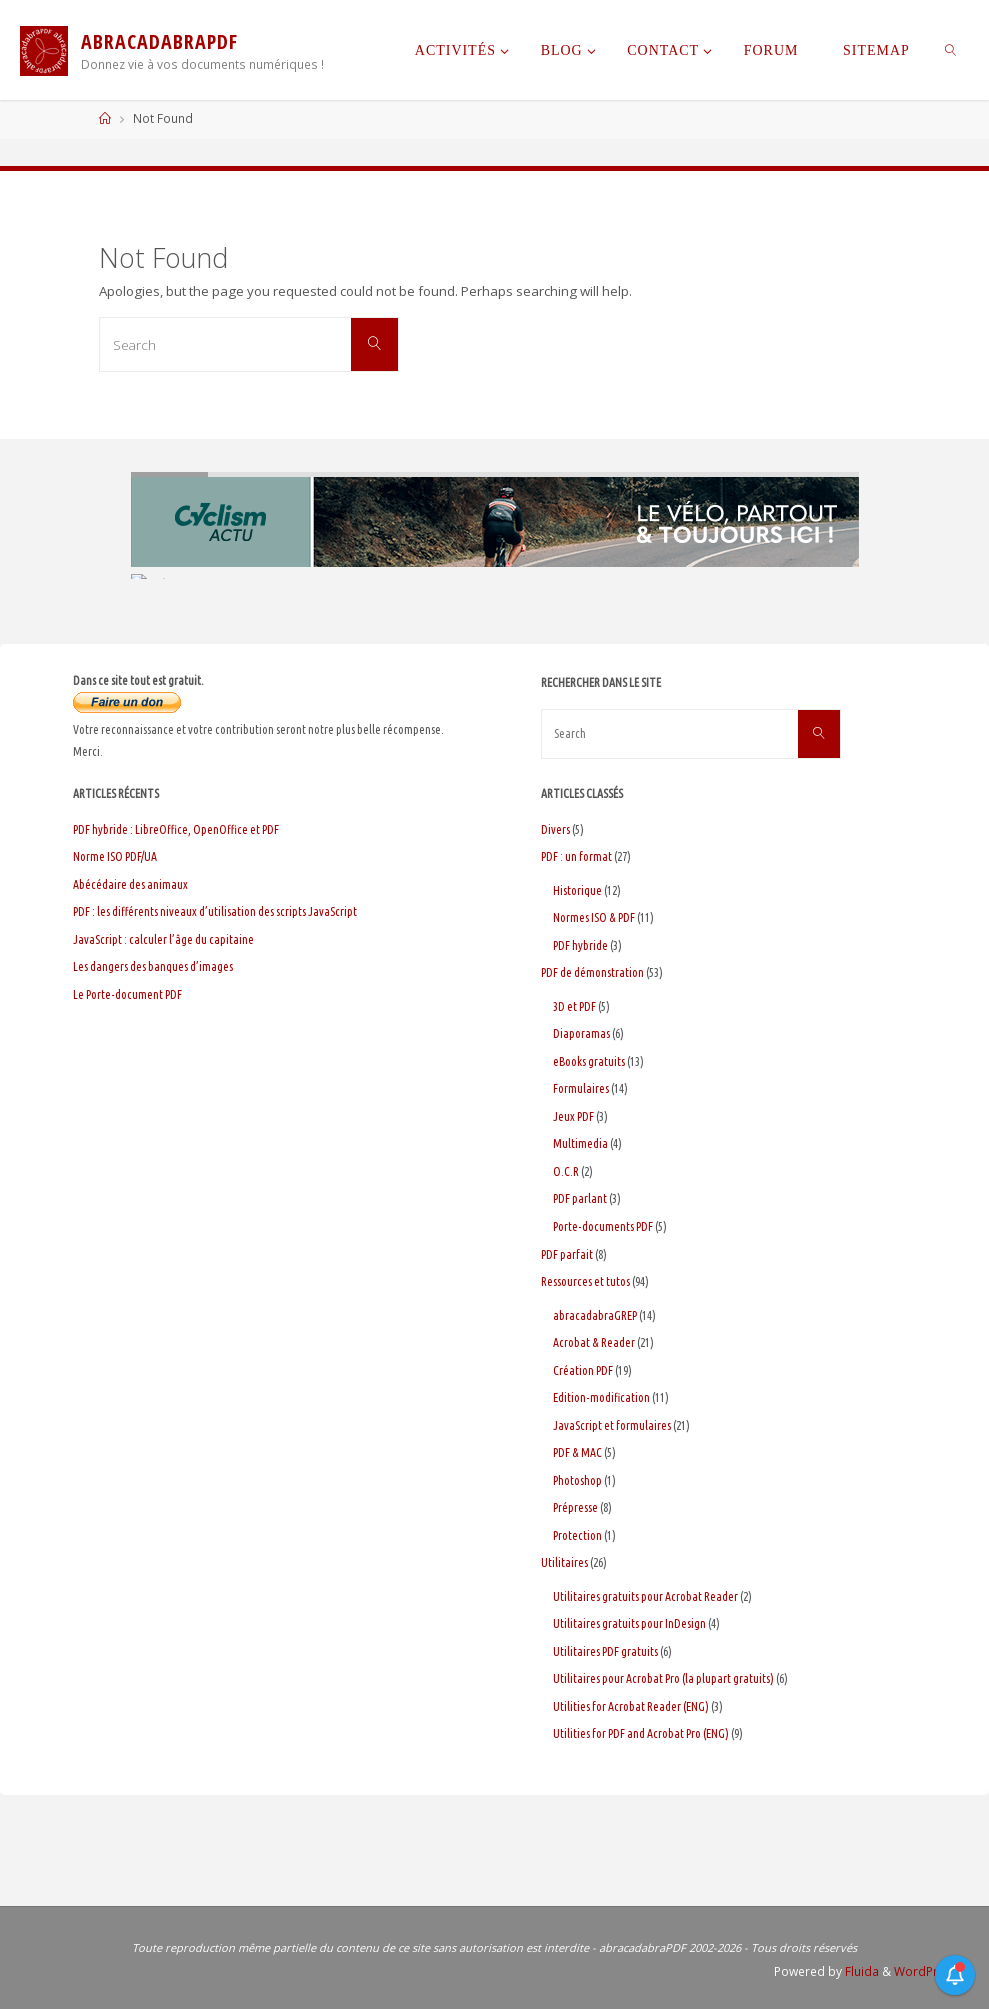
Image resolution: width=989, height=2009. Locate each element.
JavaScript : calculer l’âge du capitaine (163, 939)
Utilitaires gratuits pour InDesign (629, 1623)
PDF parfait (567, 1254)
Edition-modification (601, 1397)
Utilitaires (564, 1562)
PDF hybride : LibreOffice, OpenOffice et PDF (176, 829)
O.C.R (566, 1171)
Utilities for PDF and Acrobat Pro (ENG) (641, 1733)
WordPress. (928, 1971)
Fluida (860, 1971)
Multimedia (580, 1143)
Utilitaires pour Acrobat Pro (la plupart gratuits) (663, 1678)
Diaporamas (581, 1033)
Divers (555, 829)
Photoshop (577, 1480)
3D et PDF (574, 1006)
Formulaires (581, 1088)
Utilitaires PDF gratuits (605, 1651)
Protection (577, 1535)
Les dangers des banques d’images (153, 966)
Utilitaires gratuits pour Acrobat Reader (645, 1596)
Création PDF (583, 1370)
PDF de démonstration (592, 972)
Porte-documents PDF (603, 1226)
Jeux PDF (573, 1116)
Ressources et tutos (585, 1281)
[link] (950, 50)
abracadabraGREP (595, 1315)
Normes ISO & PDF (594, 917)
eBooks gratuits (589, 1061)
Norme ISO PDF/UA (115, 856)
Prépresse (575, 1507)
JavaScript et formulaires (612, 1425)
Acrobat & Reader (594, 1342)
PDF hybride (580, 945)
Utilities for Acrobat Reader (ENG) (631, 1706)
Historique (577, 890)
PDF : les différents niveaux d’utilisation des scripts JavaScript (215, 911)
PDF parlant (580, 1198)
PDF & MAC (577, 1452)
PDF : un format (576, 856)
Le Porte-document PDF (127, 994)
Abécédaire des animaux (130, 884)
